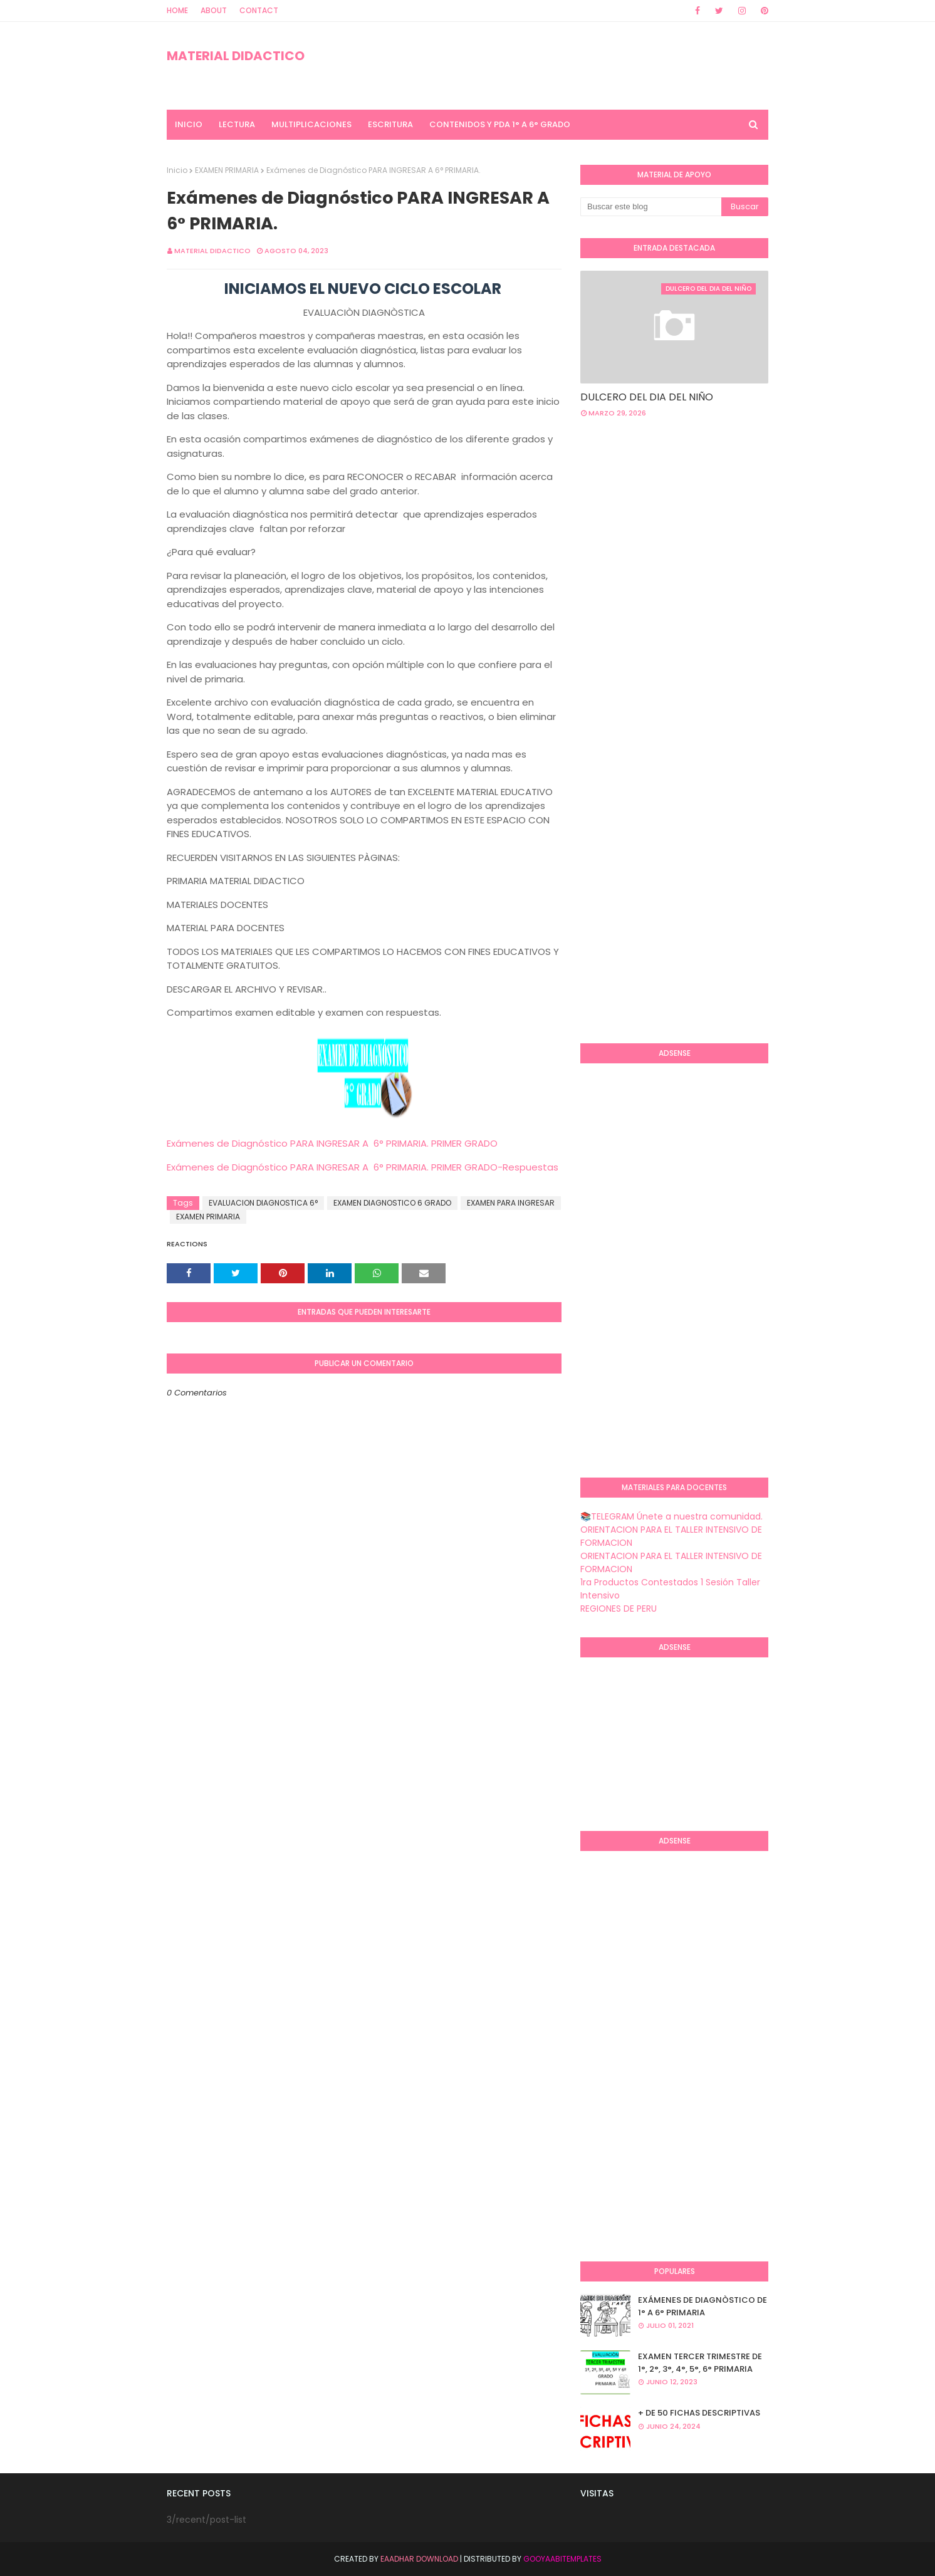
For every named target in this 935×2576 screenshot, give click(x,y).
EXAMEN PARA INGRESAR (511, 1202)
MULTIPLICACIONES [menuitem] (311, 124)
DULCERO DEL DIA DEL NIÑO (646, 397)
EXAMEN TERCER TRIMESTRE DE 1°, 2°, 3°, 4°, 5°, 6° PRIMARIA (700, 2362)
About (214, 10)
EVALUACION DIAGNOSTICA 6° (263, 1202)
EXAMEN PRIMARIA (227, 170)
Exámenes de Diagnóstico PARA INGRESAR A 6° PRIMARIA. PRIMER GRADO (332, 1143)
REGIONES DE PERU (618, 1608)
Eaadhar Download (419, 2558)
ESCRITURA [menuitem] (390, 124)
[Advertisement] (757, 528)
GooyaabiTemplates (562, 2558)
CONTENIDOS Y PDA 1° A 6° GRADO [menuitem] (499, 124)
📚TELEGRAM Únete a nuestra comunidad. (671, 1516)
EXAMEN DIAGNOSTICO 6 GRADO (392, 1202)
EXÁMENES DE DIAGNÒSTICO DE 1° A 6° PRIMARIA (702, 2306)
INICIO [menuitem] (188, 124)
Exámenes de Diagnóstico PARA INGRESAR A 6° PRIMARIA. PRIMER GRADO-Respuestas (362, 1167)
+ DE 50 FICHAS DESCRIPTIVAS (699, 2413)
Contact (258, 10)
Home (177, 10)
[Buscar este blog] (650, 206)
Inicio (177, 170)
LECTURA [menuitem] (237, 124)
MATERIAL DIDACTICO (236, 56)
